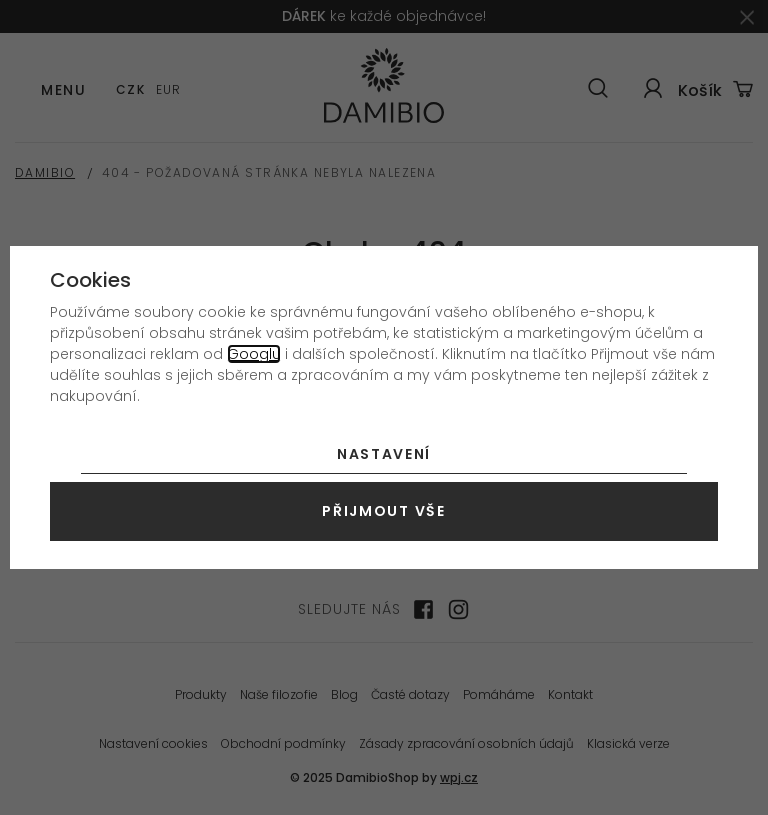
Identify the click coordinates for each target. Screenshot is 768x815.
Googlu (254, 354)
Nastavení (384, 454)
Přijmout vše (383, 511)
